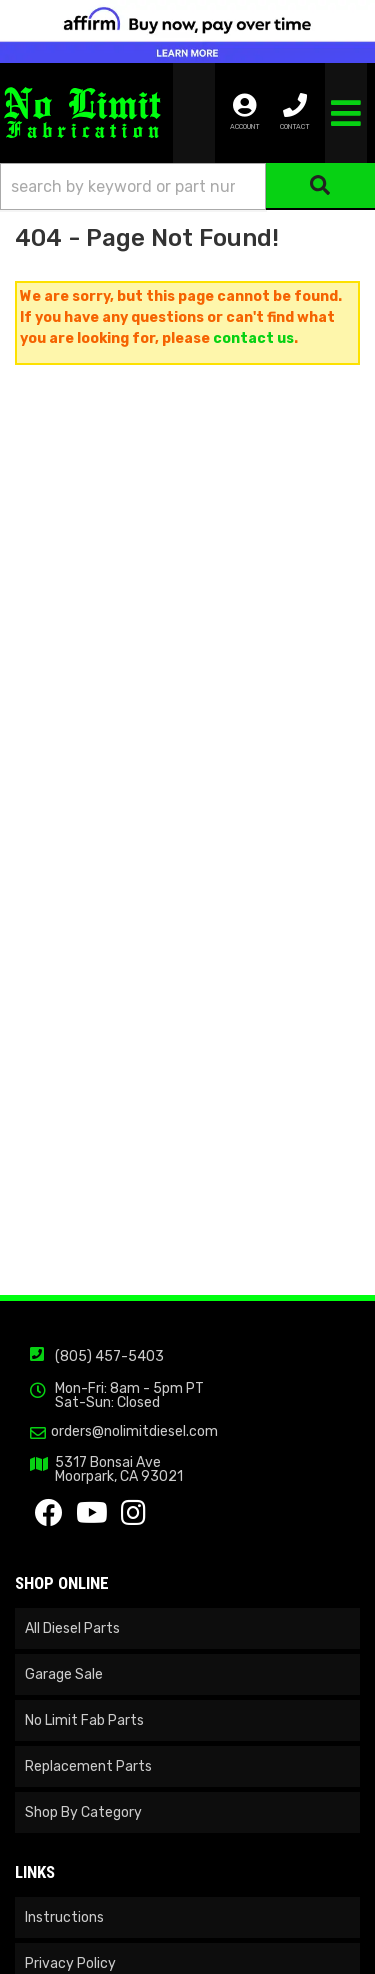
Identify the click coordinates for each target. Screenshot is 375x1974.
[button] (187, 186)
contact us (253, 338)
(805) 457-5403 (109, 1356)
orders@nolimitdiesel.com (134, 1432)
